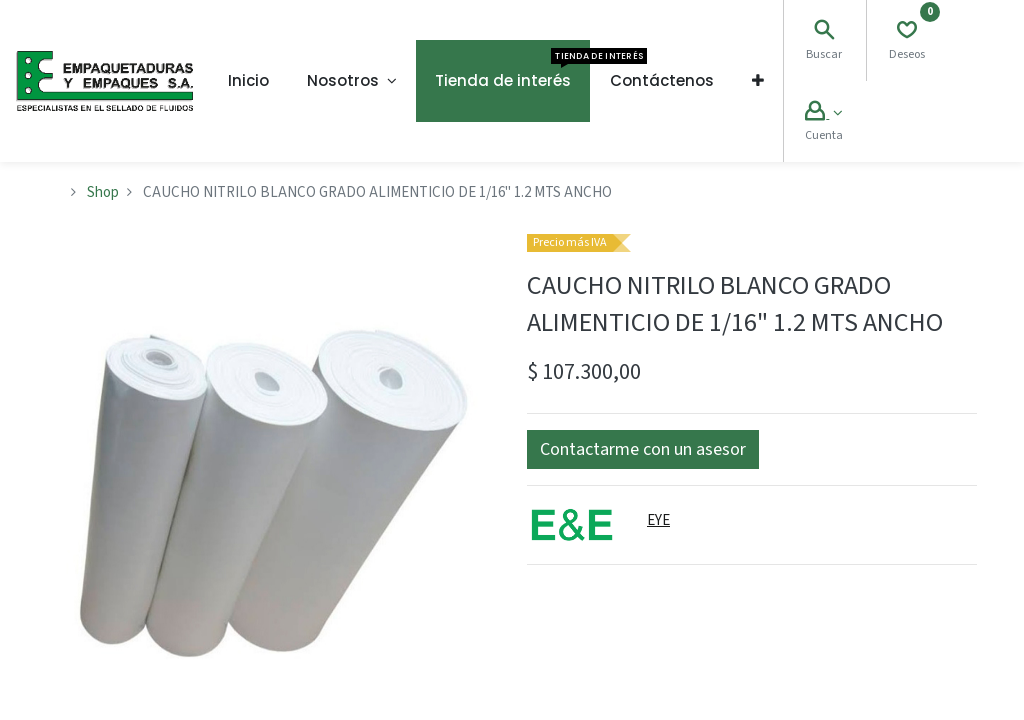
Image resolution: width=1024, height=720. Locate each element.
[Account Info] (823, 113)
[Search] (824, 32)
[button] (758, 81)
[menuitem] (248, 81)
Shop (103, 192)
